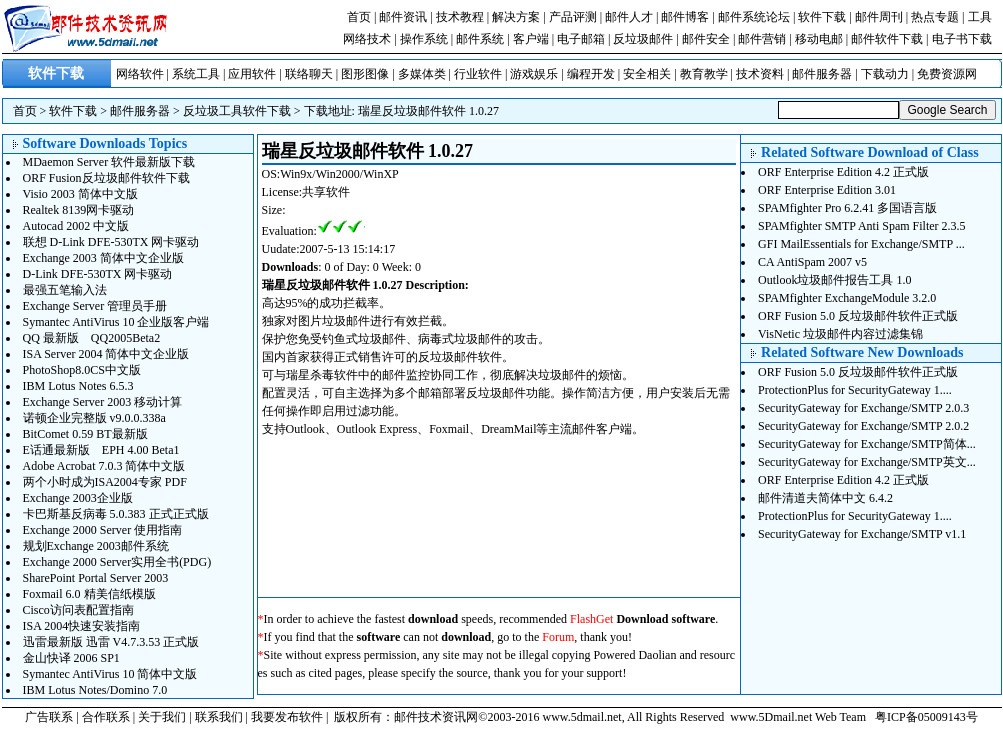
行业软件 (478, 74)
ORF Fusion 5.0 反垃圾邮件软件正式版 (858, 316)
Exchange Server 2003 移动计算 (103, 402)
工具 (980, 17)
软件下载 (822, 17)
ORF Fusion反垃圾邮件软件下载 (106, 178)
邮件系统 (480, 39)
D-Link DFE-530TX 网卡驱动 (98, 274)
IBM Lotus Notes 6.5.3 (78, 386)
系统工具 (196, 74)
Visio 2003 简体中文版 (80, 194)
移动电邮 (819, 39)
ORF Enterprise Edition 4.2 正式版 (843, 172)
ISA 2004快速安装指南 (82, 626)
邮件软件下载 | (891, 39)
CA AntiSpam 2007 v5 (812, 262)
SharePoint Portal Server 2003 (96, 578)
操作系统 (424, 39)
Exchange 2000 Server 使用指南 (103, 530)
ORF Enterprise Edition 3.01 (827, 190)
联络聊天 (309, 74)
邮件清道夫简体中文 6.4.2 (825, 498)
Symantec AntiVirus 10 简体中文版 (110, 674)
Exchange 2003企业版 (78, 498)
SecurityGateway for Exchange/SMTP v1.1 (862, 534)
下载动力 (885, 74)
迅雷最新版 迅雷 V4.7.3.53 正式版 (111, 642)
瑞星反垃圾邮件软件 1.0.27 (428, 111)
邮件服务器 (822, 74)
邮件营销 (762, 39)
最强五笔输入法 (65, 290)
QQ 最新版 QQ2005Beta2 (92, 338)
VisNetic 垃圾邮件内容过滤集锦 (840, 334)
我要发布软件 (287, 717)
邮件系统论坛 (754, 17)
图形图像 (365, 74)
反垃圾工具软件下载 (237, 111)
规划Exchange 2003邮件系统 (96, 546)
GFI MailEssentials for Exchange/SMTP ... (861, 244)
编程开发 (591, 74)
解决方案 (516, 17)
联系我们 (219, 717)
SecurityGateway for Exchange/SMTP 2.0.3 (863, 408)
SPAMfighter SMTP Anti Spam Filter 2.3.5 (861, 226)
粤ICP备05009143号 (926, 717)
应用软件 (252, 74)
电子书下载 (962, 39)
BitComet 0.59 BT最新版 (85, 434)
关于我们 (162, 717)
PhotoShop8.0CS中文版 (82, 370)
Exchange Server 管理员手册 (95, 306)
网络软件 (140, 74)
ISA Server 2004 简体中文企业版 (106, 354)
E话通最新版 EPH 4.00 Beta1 (101, 450)
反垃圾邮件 (643, 39)
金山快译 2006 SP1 (71, 658)
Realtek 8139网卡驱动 (79, 210)
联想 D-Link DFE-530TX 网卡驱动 (111, 242)
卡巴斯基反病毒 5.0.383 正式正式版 (116, 514)
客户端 (531, 39)
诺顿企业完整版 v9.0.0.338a (94, 418)
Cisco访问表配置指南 (78, 610)
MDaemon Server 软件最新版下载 (109, 162)
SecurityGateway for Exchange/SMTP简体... (867, 444)
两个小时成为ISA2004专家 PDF (105, 482)
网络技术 (367, 39)
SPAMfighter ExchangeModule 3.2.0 (847, 298)
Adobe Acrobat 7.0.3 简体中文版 (104, 466)
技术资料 (760, 74)
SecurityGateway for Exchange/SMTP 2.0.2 (863, 426)
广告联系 (49, 717)
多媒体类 (422, 74)
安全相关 (647, 74)
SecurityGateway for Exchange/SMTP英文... (867, 462)
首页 (359, 17)
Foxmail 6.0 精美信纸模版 (89, 594)
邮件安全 (706, 39)
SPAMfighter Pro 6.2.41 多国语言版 (847, 208)
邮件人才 (629, 17)
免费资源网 (947, 74)
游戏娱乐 (534, 74)
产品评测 (573, 17)
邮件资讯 (403, 17)
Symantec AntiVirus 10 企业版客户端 (116, 322)
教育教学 (704, 74)
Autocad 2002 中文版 (76, 226)
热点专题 (935, 17)
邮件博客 (685, 17)
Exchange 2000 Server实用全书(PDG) (117, 562)
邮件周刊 (879, 17)
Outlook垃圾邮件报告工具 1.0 (834, 280)
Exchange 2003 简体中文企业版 (103, 258)
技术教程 (460, 17)
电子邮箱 (581, 39)
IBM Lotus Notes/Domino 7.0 (95, 690)
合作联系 (106, 717)
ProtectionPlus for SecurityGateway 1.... (855, 390)
